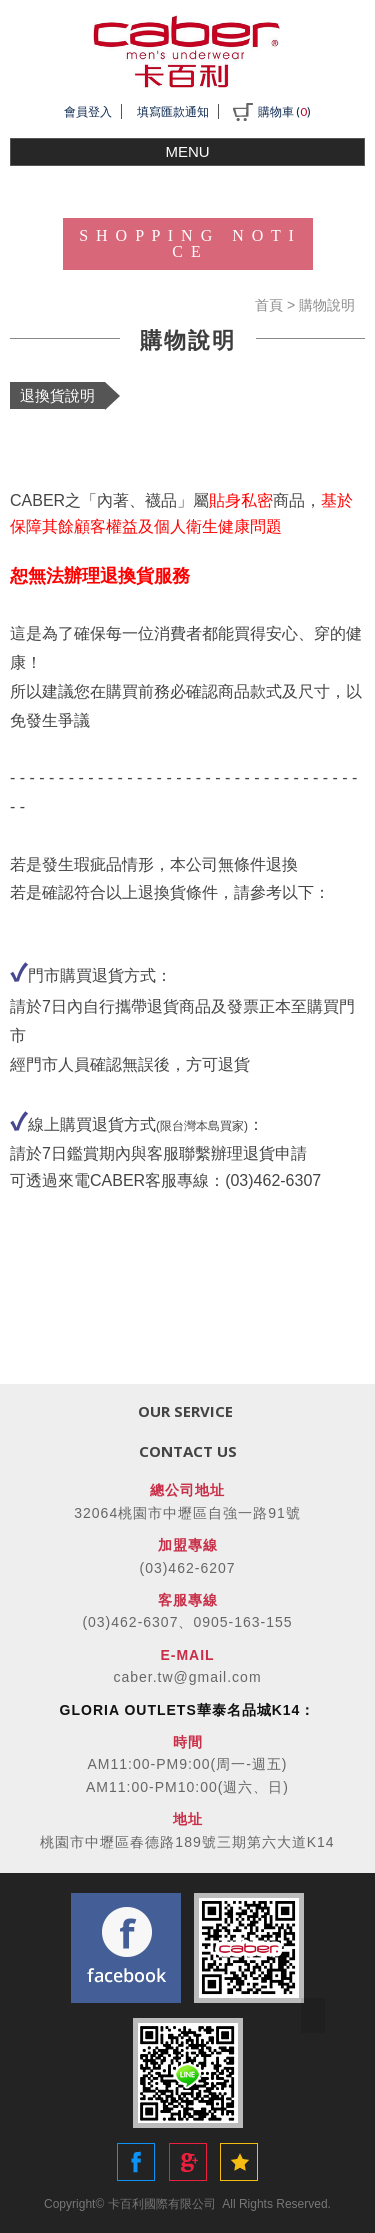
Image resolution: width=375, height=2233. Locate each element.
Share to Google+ (188, 2162)
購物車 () (272, 112)
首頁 (269, 305)
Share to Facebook (136, 2162)
